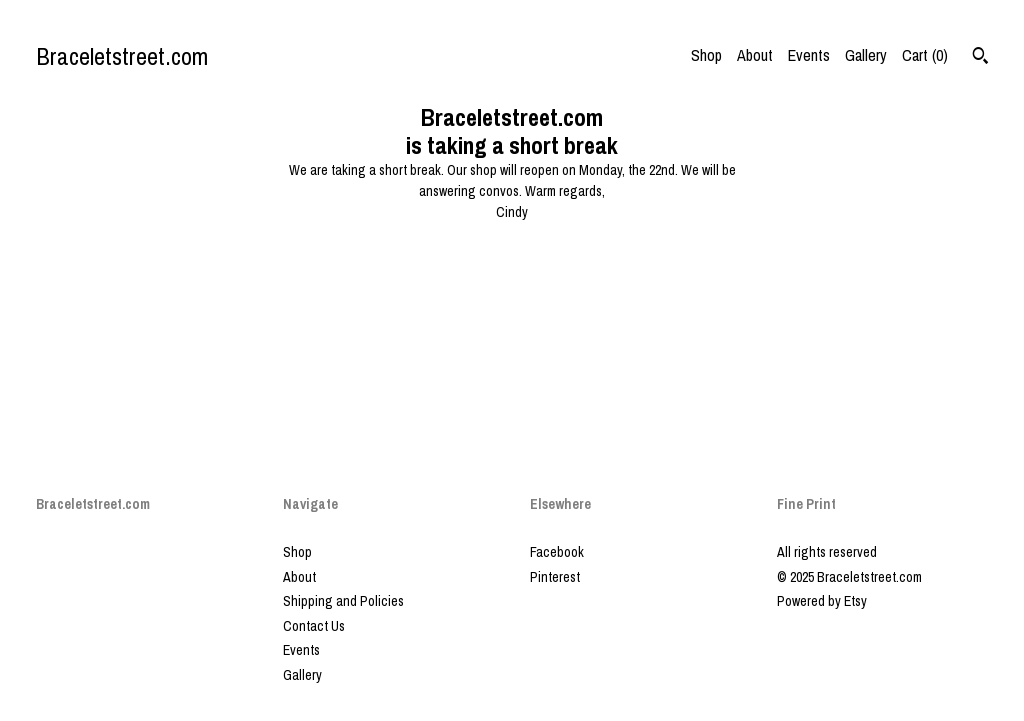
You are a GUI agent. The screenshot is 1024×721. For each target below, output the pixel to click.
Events (809, 55)
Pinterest (555, 577)
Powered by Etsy (822, 601)
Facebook (557, 552)
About (755, 55)
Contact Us (314, 626)
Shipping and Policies (343, 601)
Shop (706, 55)
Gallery (866, 55)
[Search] (980, 58)
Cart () (925, 55)
